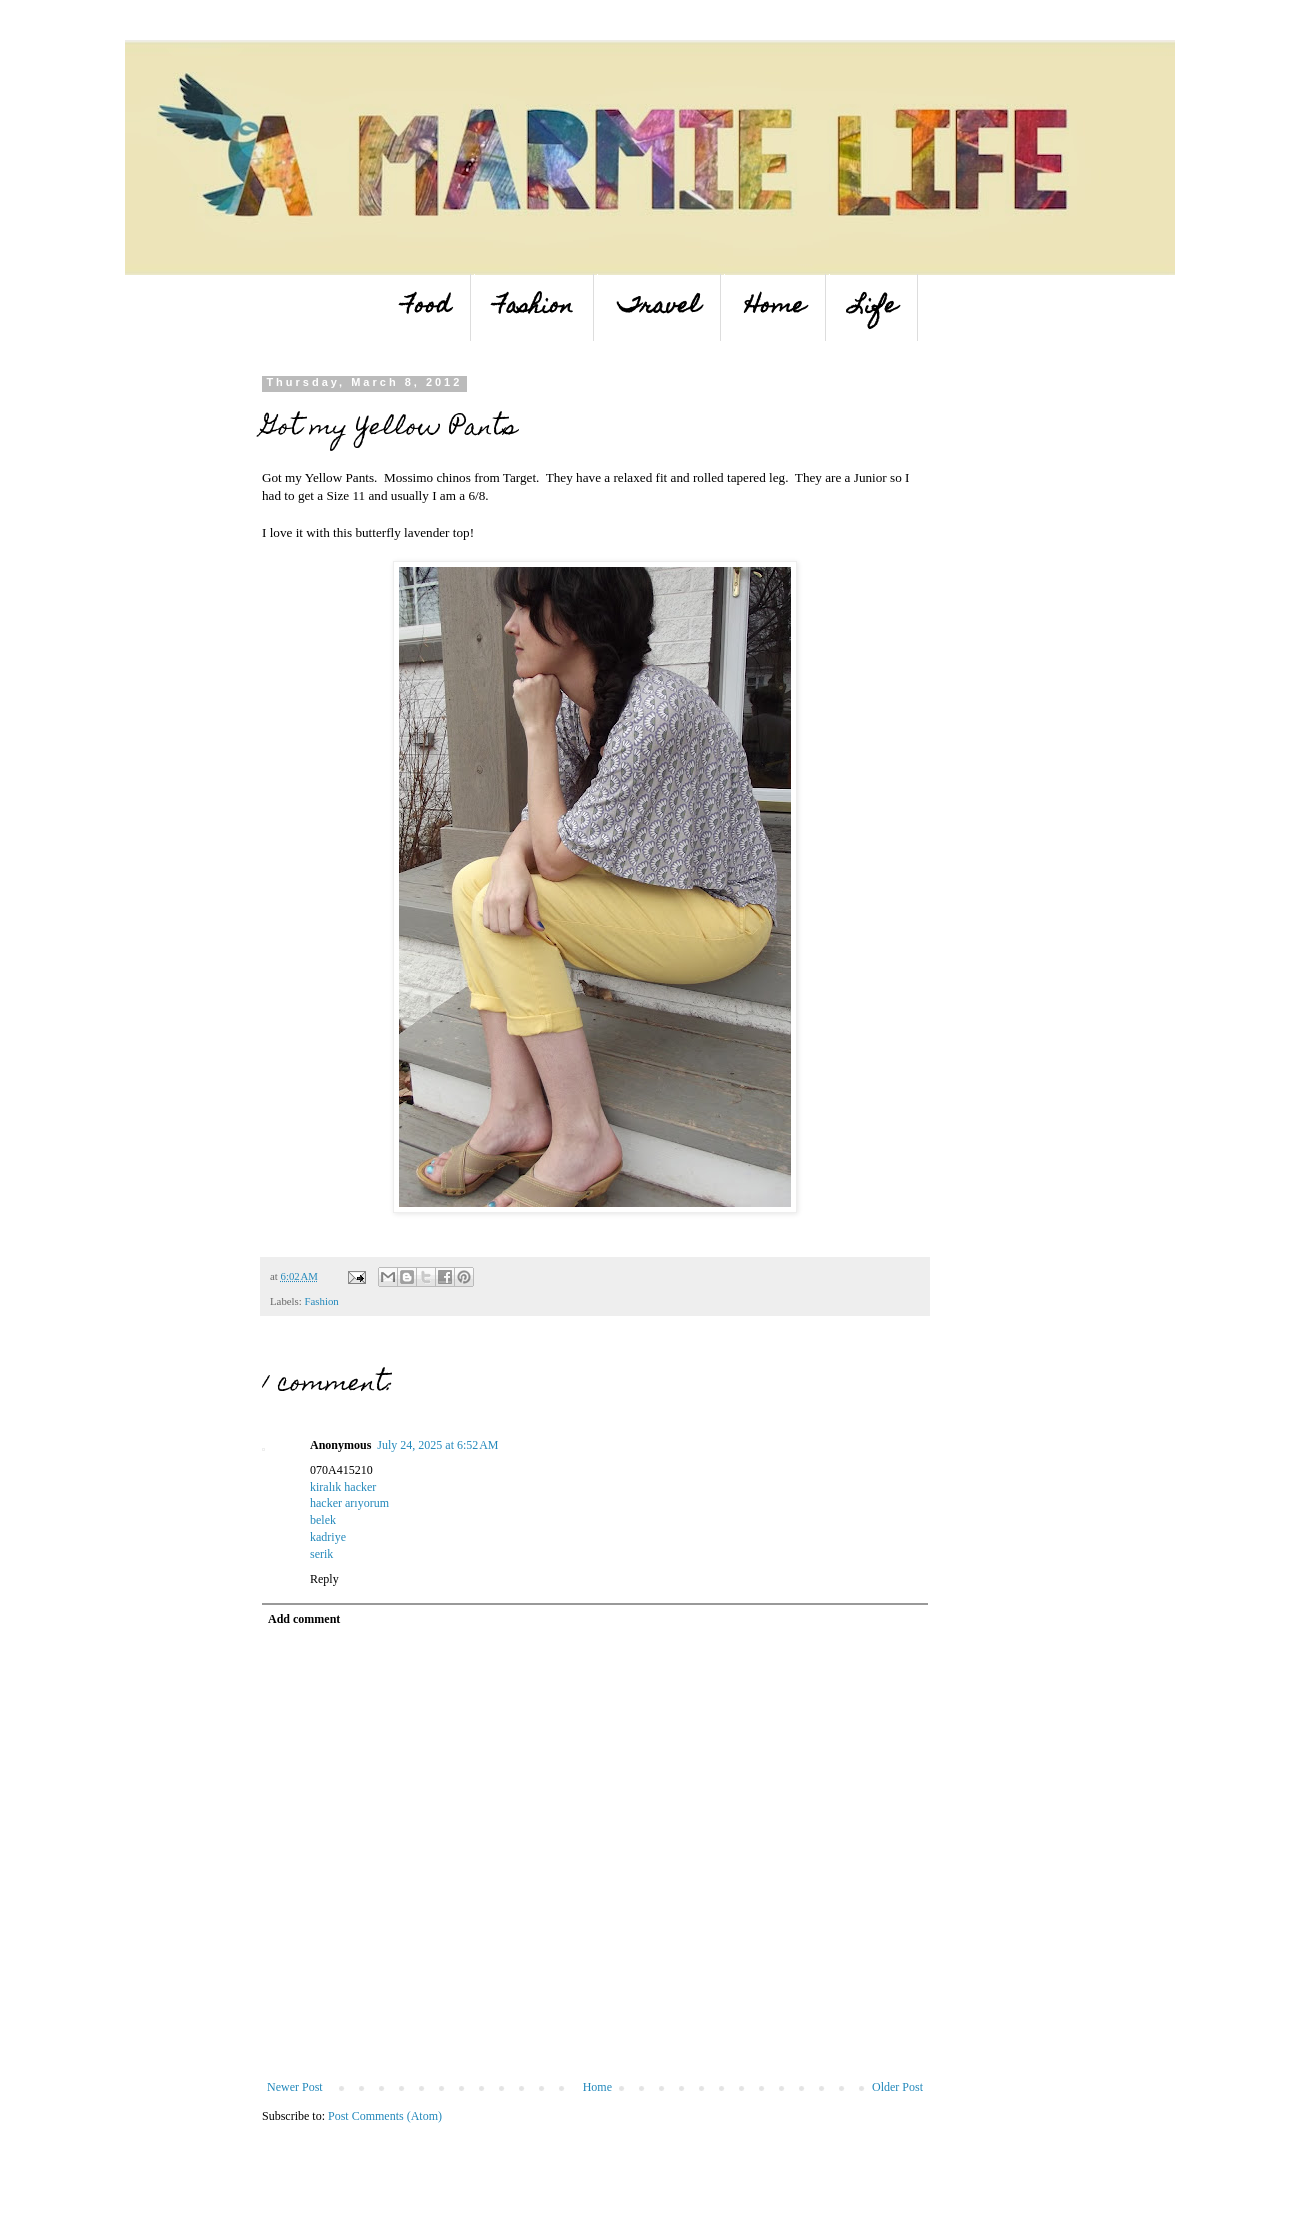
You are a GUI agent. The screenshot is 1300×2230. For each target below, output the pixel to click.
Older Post (897, 2087)
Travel (659, 307)
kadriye (328, 1537)
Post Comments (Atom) (385, 2116)
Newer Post (295, 2087)
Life (873, 307)
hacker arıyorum (349, 1503)
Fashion (534, 307)
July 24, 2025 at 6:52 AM (437, 1445)
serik (321, 1554)
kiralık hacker (343, 1487)
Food (426, 307)
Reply (324, 1579)
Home (775, 307)
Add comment (304, 1619)
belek (323, 1520)
